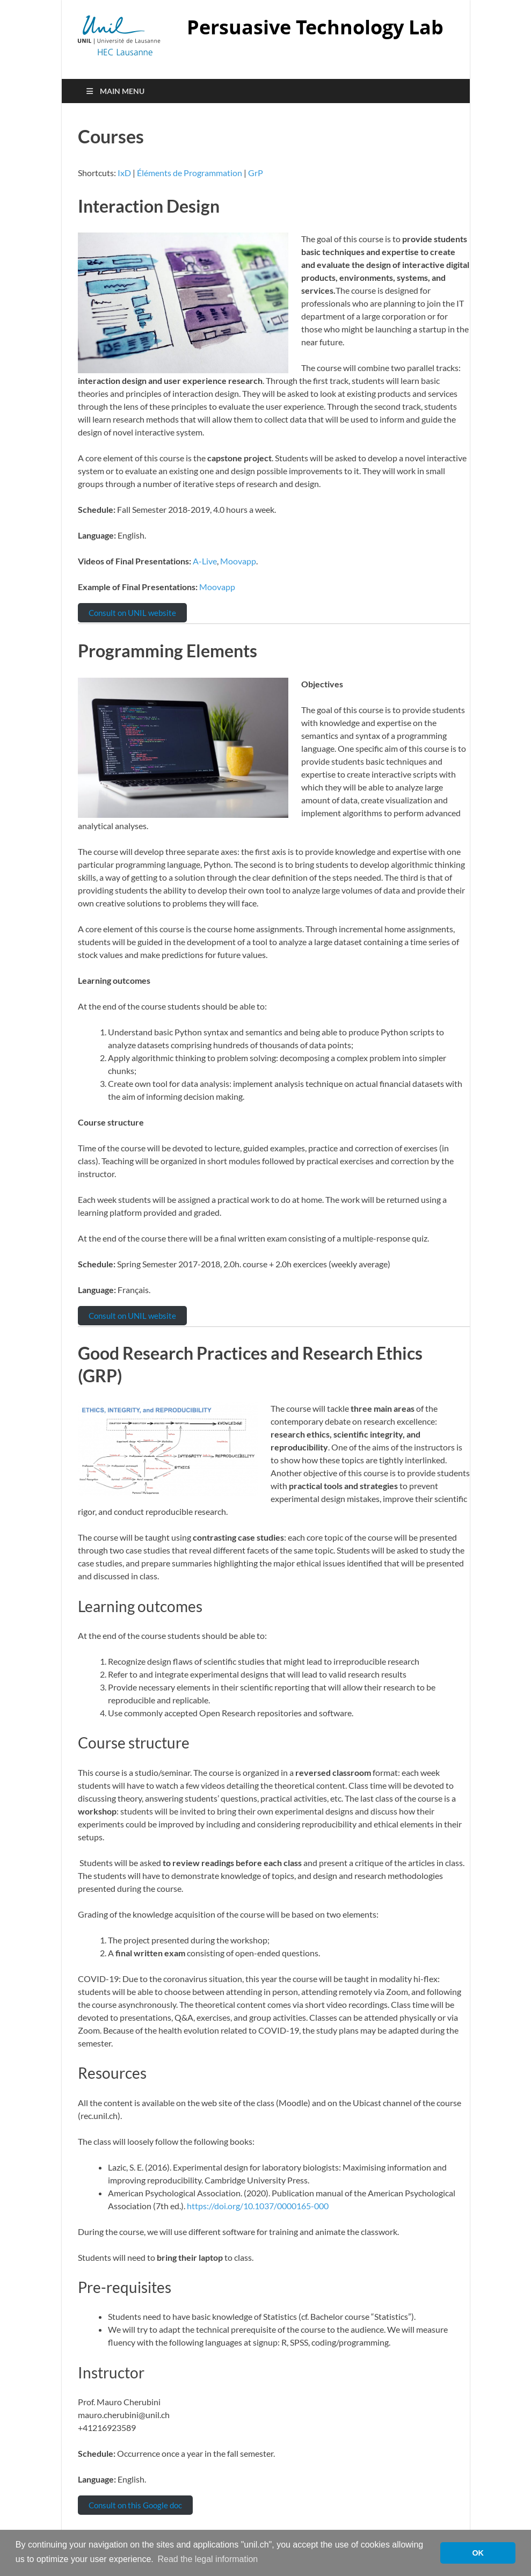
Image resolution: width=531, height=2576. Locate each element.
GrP (255, 173)
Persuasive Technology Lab (315, 27)
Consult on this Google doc (135, 2505)
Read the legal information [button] (207, 2559)
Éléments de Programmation (189, 173)
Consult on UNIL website (132, 613)
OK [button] (478, 2553)
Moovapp (238, 561)
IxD (124, 173)
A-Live (205, 561)
